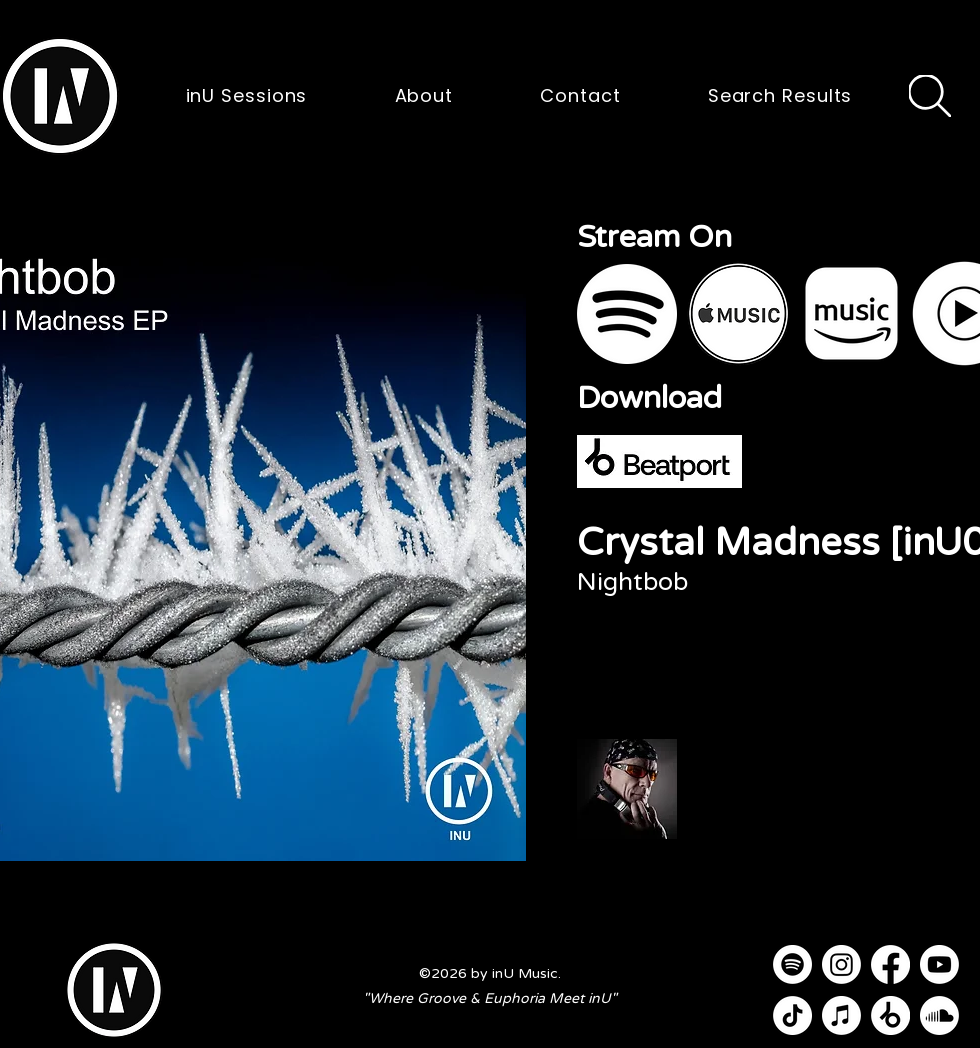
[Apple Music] (841, 1015)
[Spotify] (792, 964)
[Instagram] (841, 964)
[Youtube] (939, 964)
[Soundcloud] (939, 1015)
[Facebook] (890, 964)
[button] (60, 96)
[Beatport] (890, 1015)
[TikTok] (792, 1015)
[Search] (930, 96)
